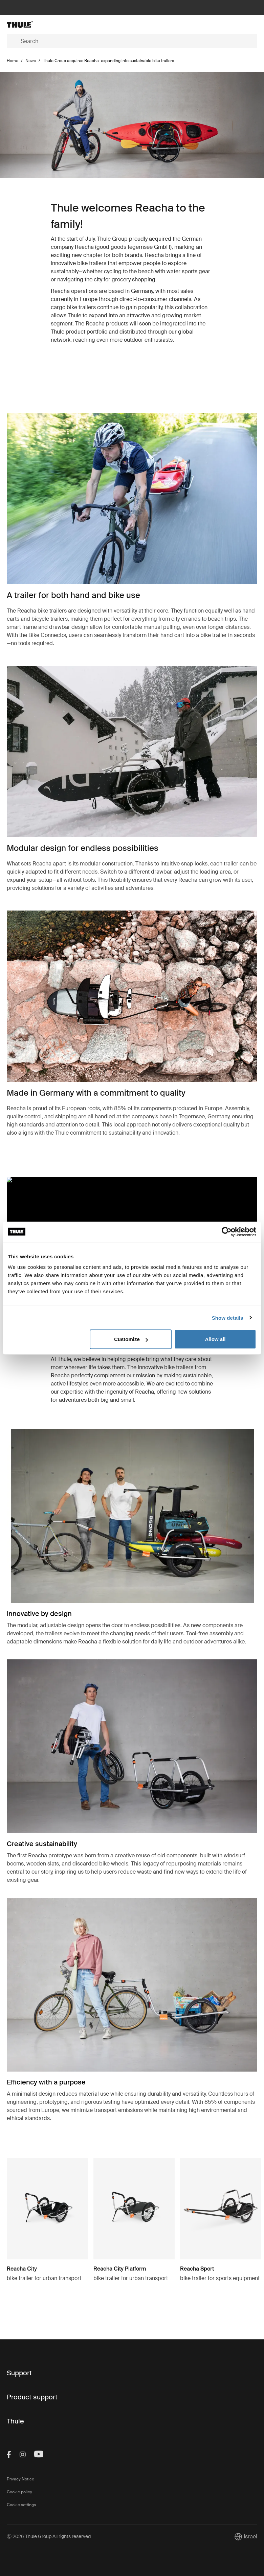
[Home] (48, 24)
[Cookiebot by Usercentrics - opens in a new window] (226, 1231)
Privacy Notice (20, 2479)
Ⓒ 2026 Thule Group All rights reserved (49, 2536)
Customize (131, 1339)
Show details (227, 1317)
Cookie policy (19, 2492)
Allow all (215, 1339)
